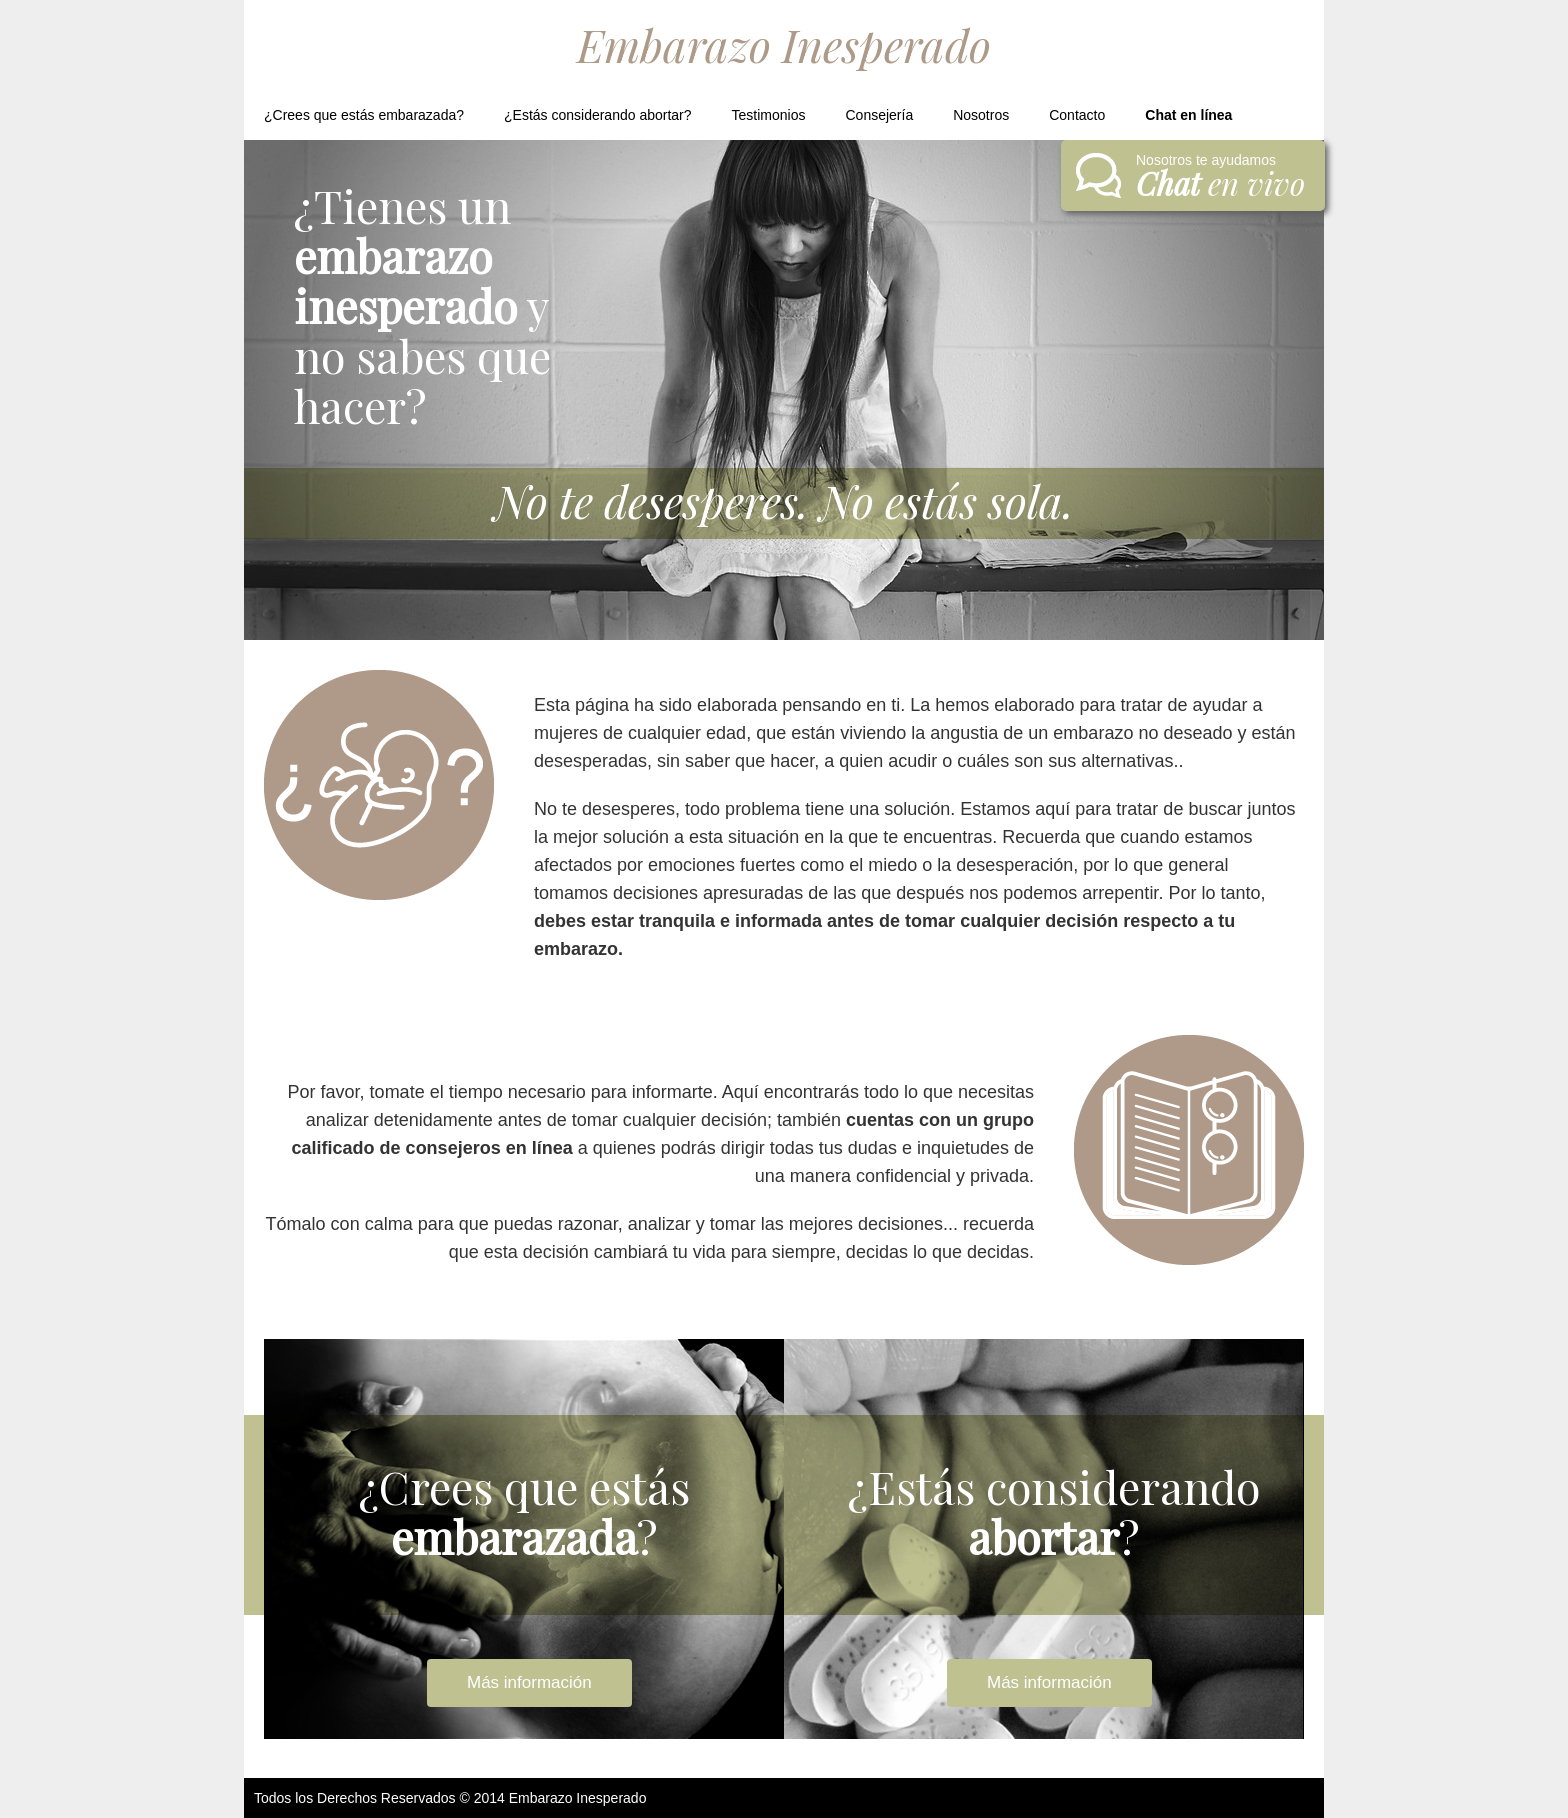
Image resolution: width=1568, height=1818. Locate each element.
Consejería (879, 115)
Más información (529, 1682)
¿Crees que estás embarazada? (364, 115)
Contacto (1077, 115)
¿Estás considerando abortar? (598, 115)
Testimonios (769, 115)
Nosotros (981, 115)
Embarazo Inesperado (784, 44)
